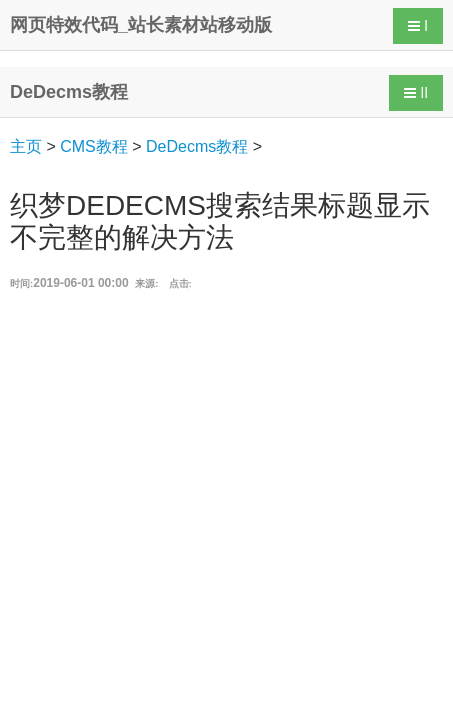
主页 (26, 146)
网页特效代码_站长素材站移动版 (141, 25)
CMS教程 (94, 146)
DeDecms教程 (197, 146)
